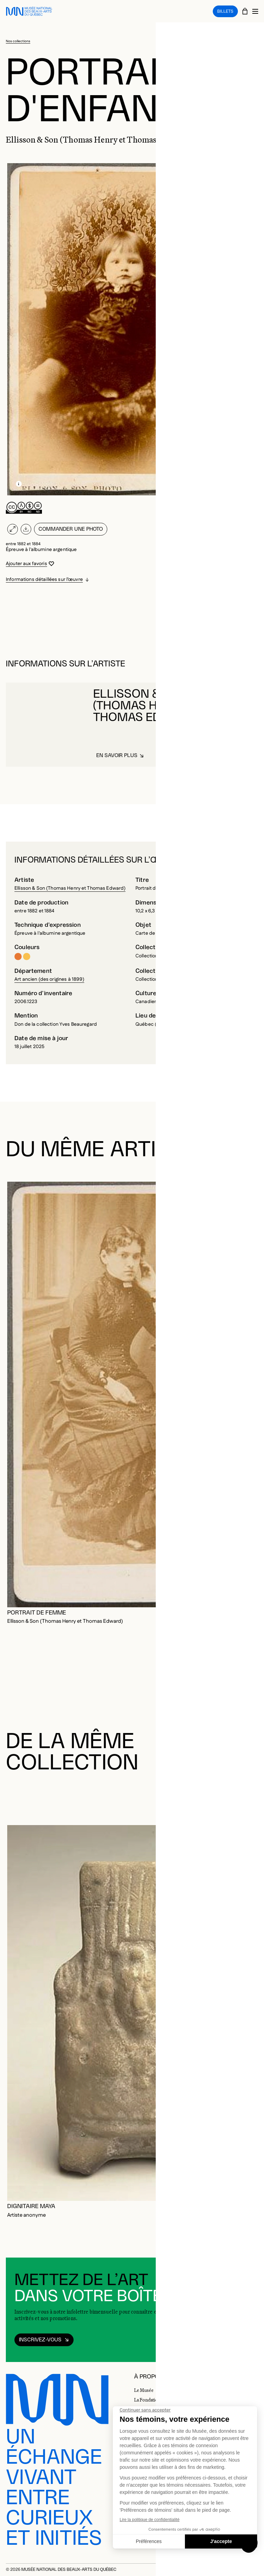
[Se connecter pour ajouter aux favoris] (30, 564)
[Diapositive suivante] (250, 1797)
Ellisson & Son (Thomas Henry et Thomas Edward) (69, 888)
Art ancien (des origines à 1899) (49, 979)
